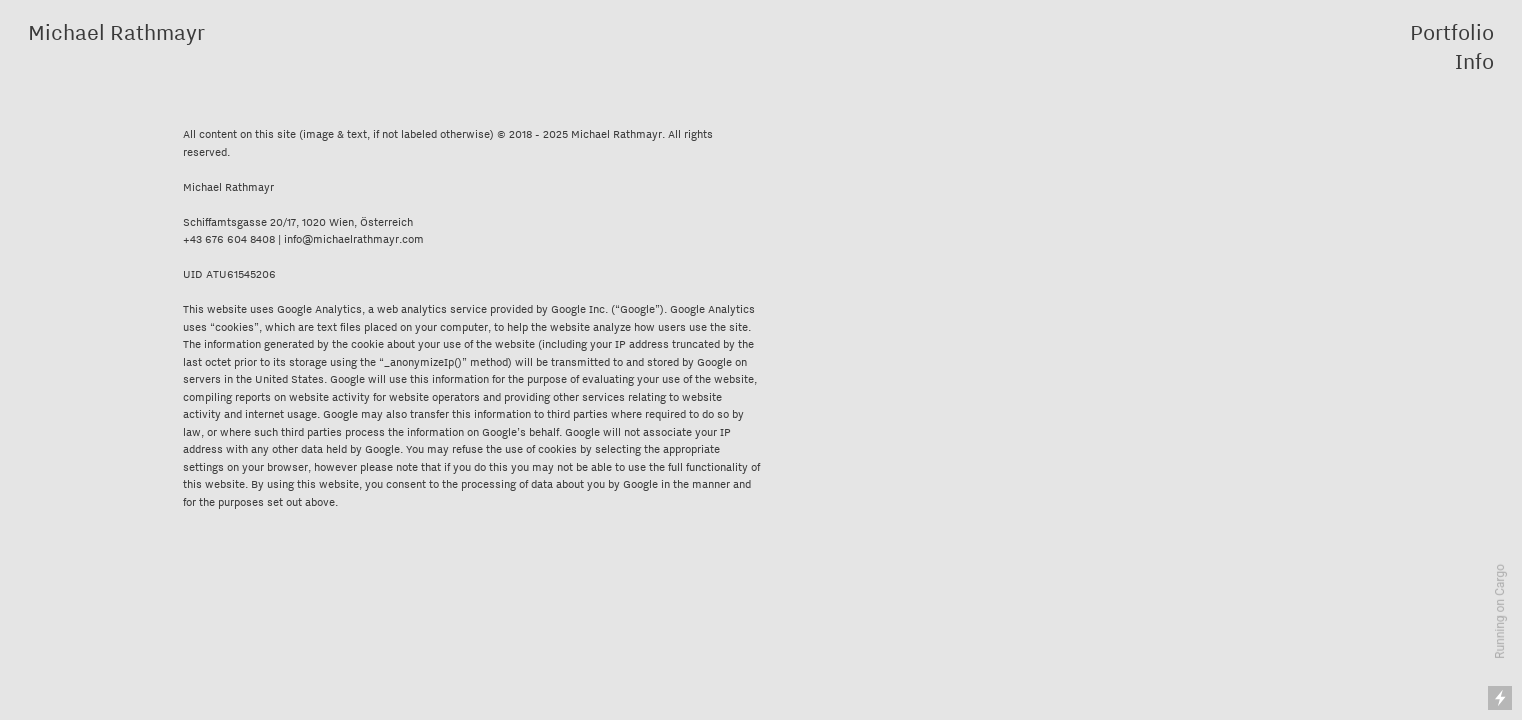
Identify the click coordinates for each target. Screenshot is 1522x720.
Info (1474, 61)
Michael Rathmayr (116, 32)
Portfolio (1452, 32)
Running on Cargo (1500, 611)
